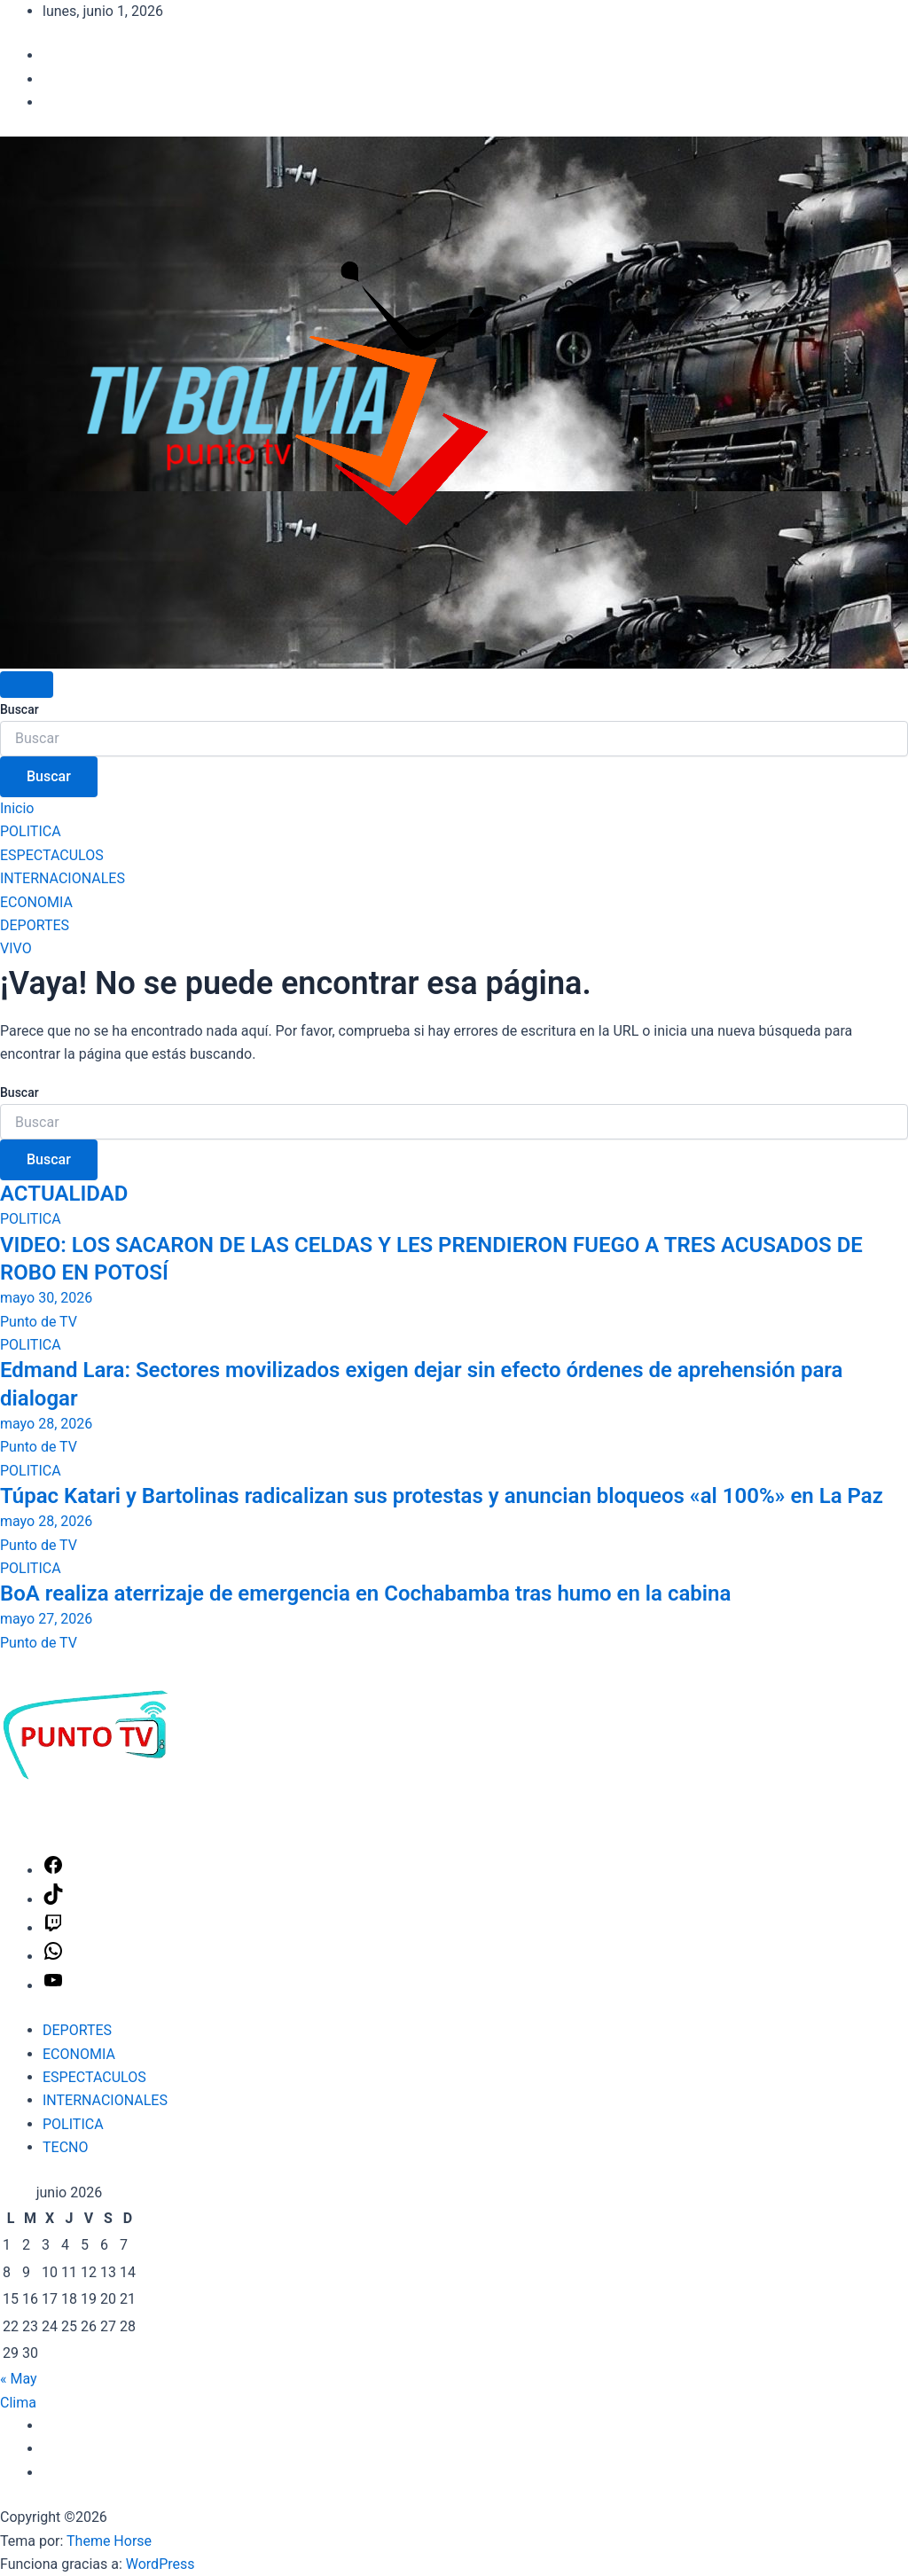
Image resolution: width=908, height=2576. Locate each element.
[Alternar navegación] (26, 684)
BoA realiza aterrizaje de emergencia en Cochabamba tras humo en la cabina (365, 1593)
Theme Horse (109, 2541)
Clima (18, 2402)
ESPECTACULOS (52, 855)
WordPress (160, 2564)
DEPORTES (34, 925)
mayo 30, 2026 (46, 1297)
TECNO (65, 2147)
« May (18, 2378)
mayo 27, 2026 (46, 1618)
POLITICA (30, 831)
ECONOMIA (36, 902)
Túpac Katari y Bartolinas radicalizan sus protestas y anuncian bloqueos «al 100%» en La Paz (441, 1496)
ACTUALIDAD (64, 1193)
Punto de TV (38, 1321)
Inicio (17, 808)
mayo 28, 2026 (46, 1423)
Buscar (19, 709)
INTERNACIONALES (62, 878)
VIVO (16, 948)
